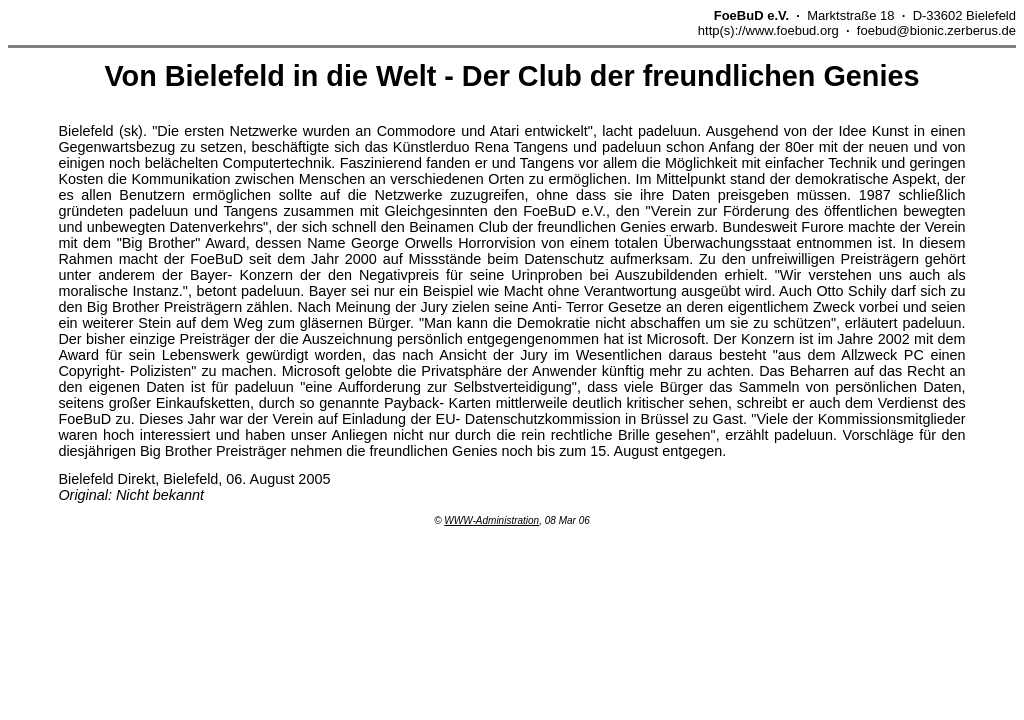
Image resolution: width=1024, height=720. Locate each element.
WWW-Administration (491, 520)
